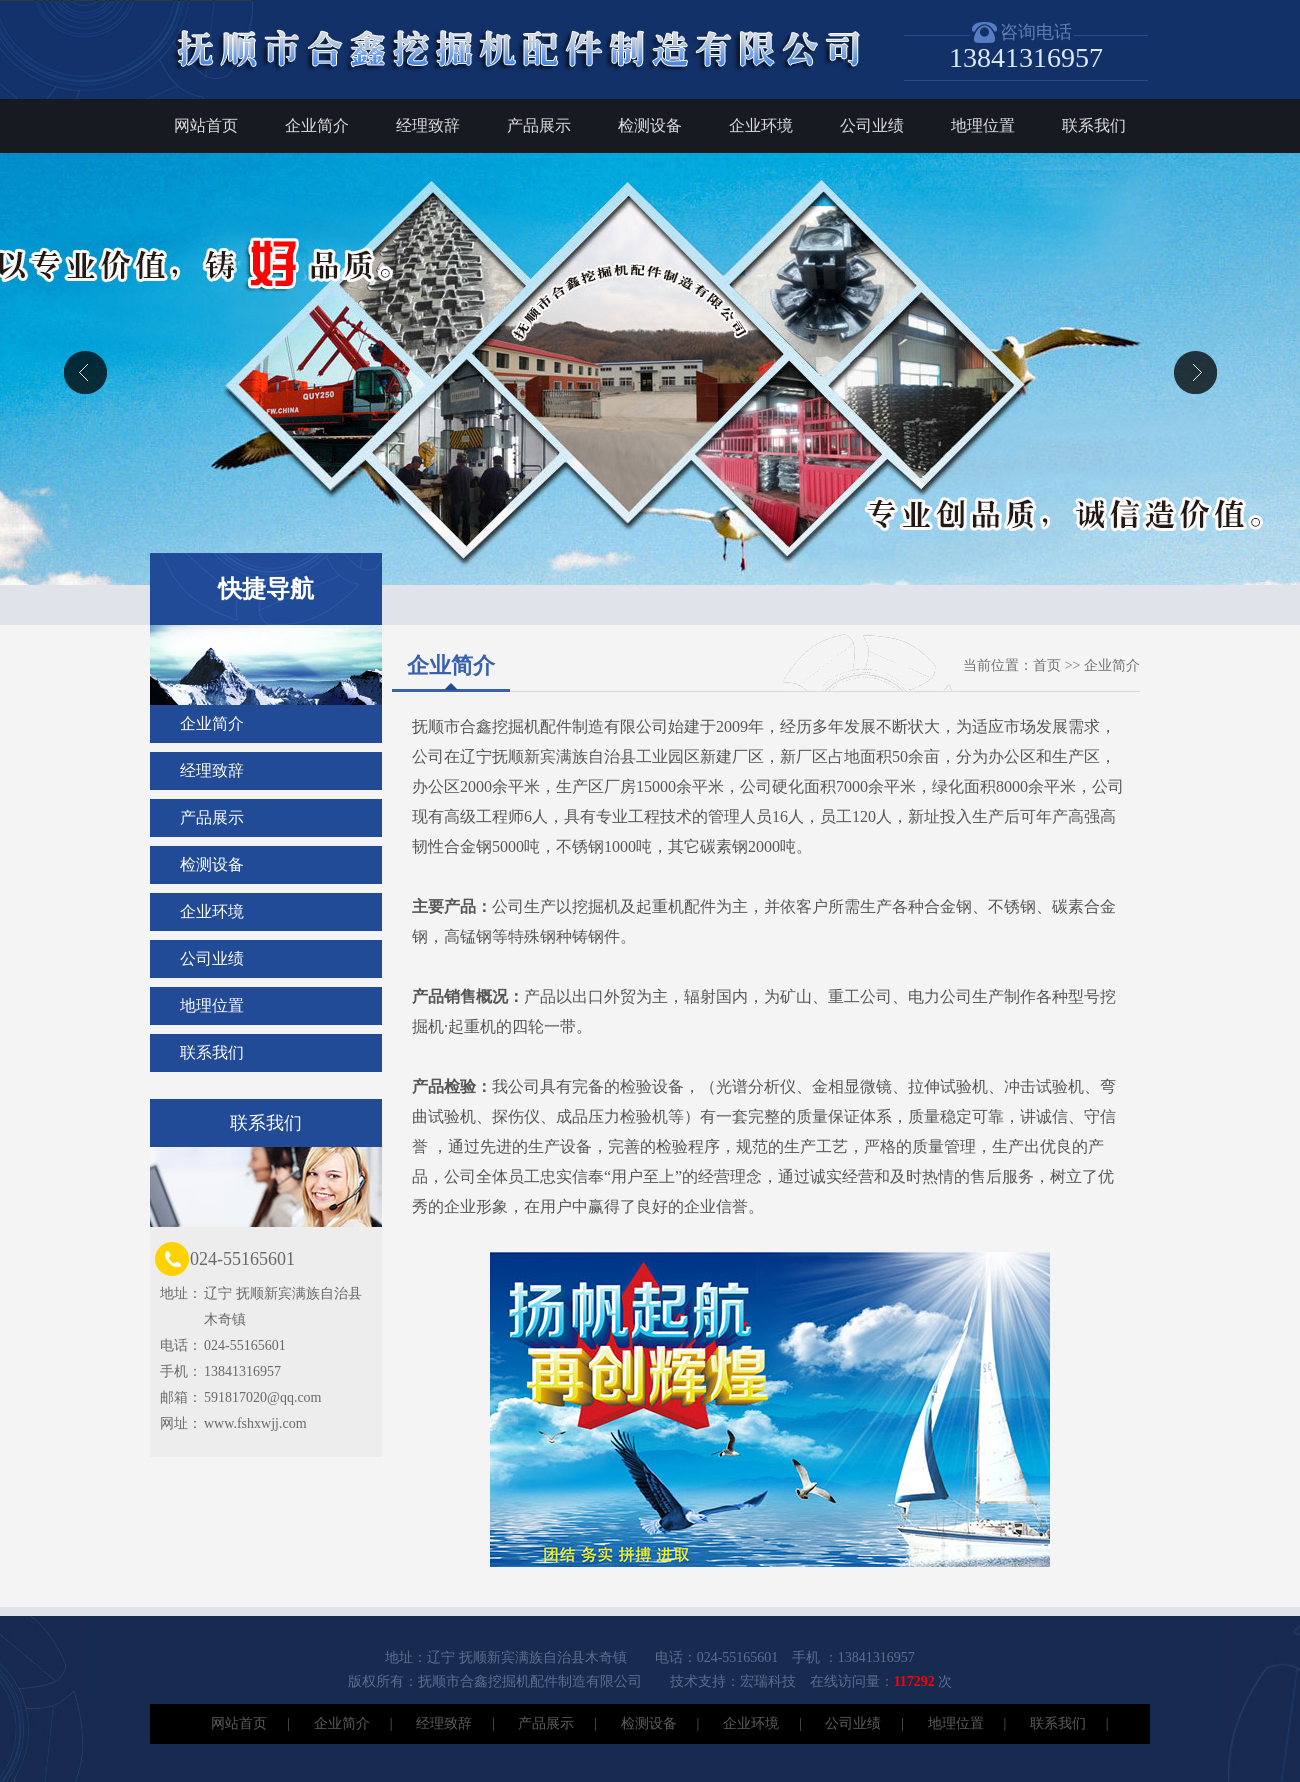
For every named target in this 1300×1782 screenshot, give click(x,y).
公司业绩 (872, 125)
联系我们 (1094, 125)
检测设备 (650, 125)
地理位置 (983, 125)
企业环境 (761, 125)
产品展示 (539, 125)
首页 (1047, 665)
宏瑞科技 (768, 1681)
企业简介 (317, 125)
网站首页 (206, 125)
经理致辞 (428, 125)
